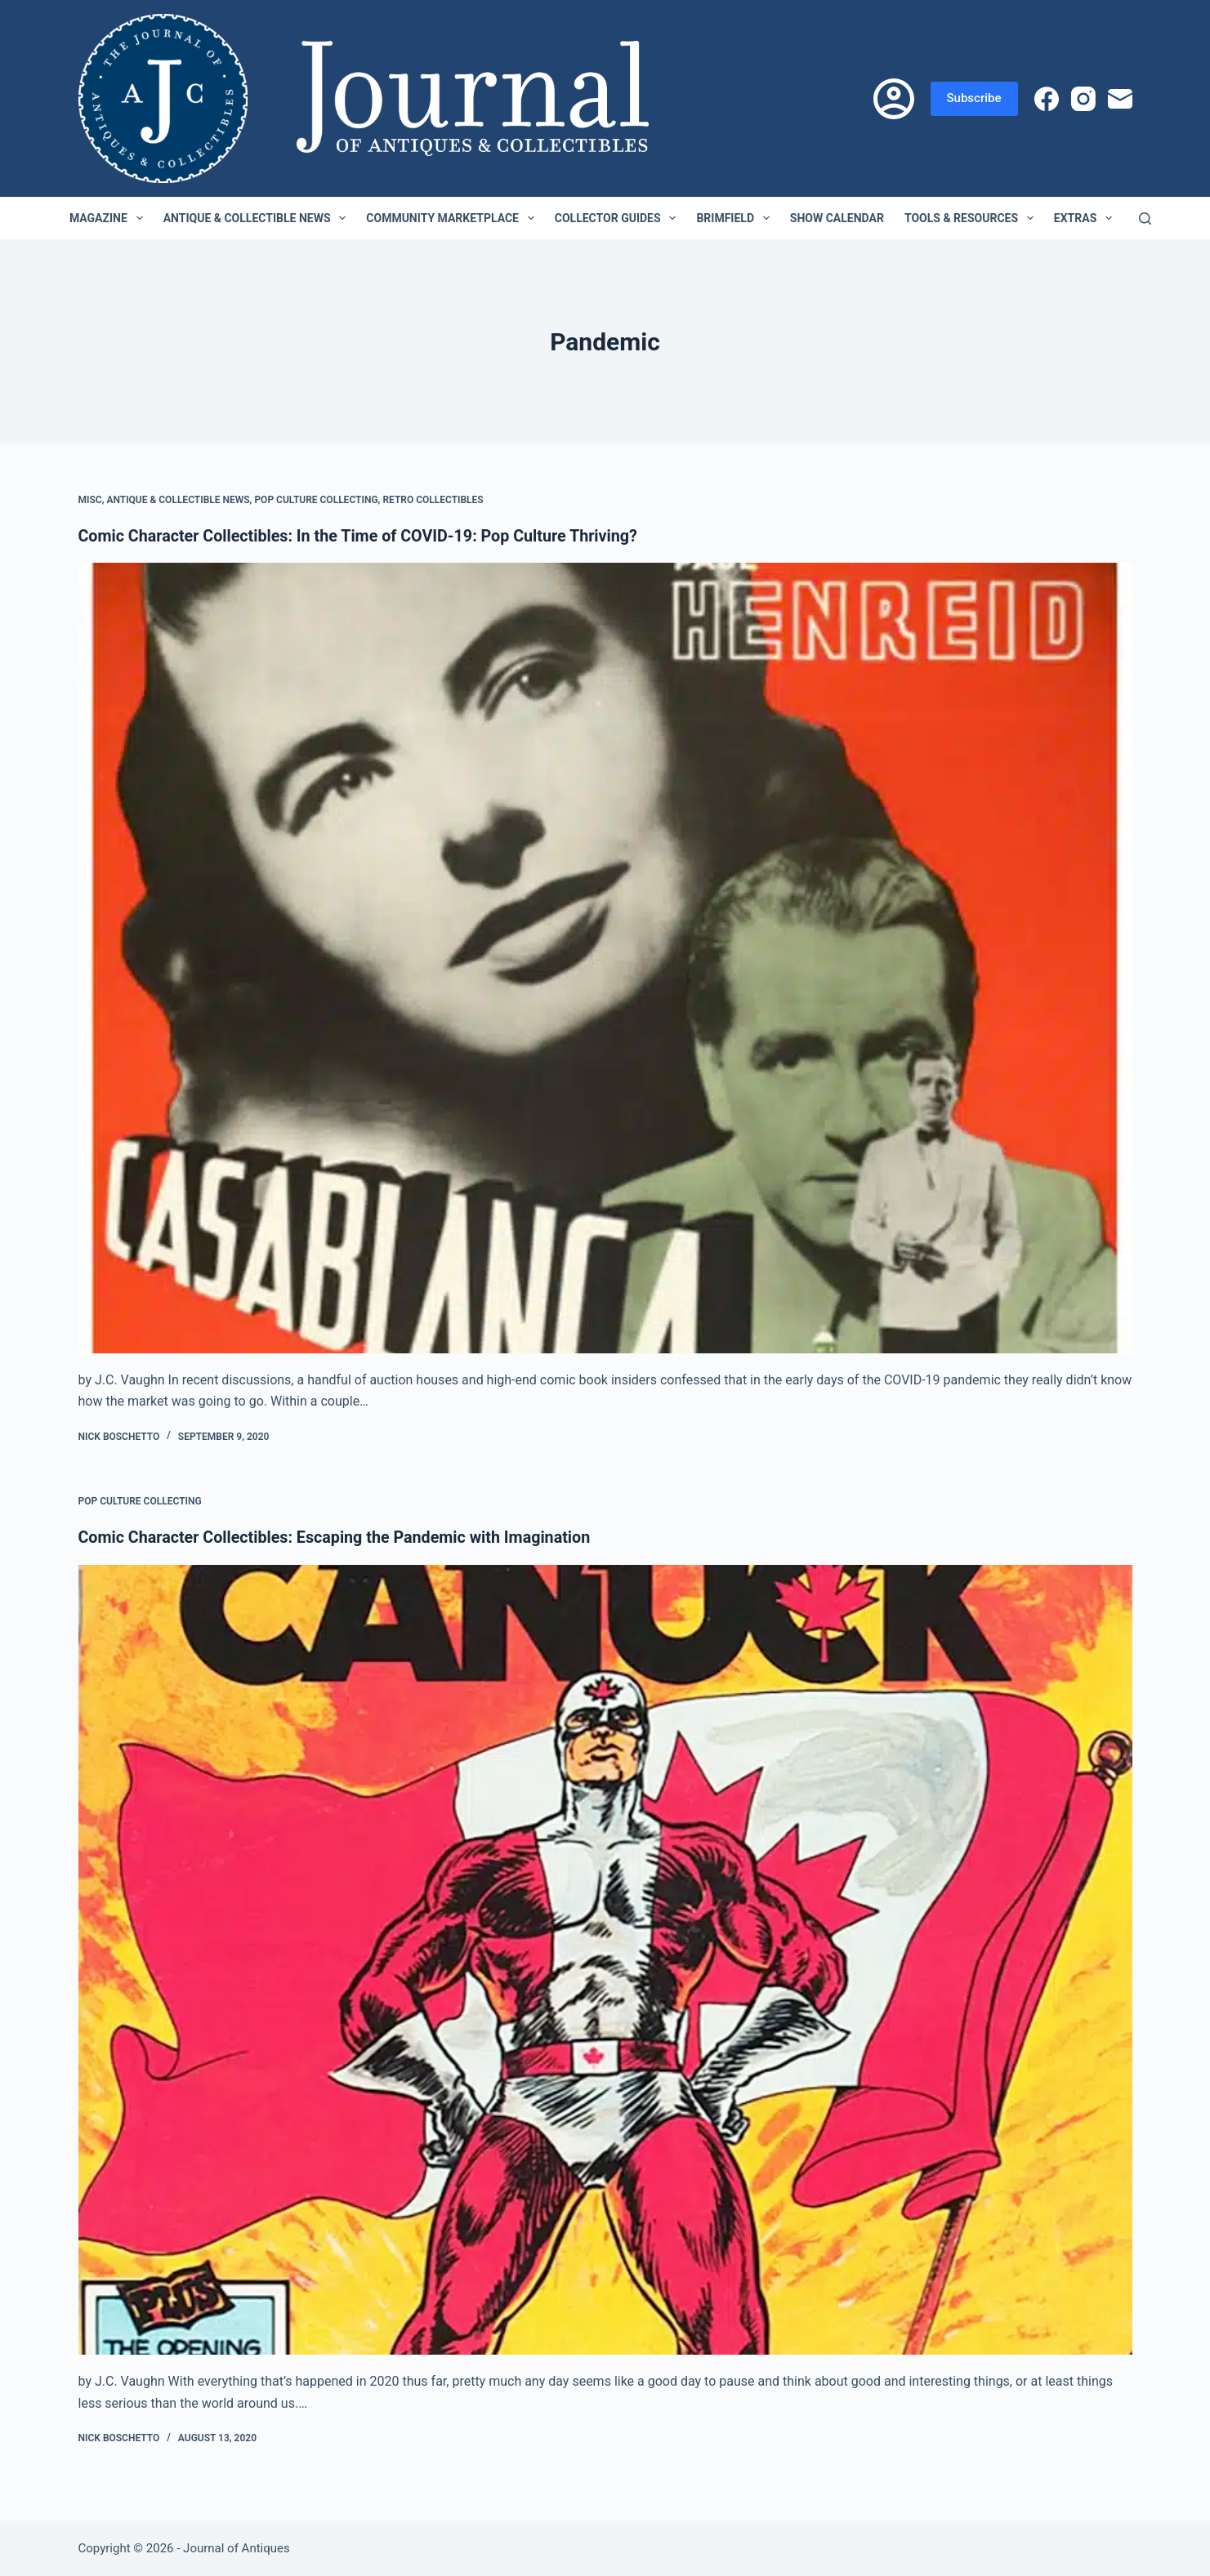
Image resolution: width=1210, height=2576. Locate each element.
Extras (1086, 218)
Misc (90, 500)
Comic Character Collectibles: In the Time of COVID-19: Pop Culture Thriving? (362, 536)
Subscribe (974, 98)
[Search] (1145, 218)
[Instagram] (1083, 99)
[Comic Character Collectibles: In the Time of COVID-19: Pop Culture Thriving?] (605, 958)
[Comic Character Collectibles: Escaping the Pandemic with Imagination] (605, 1959)
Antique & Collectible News (258, 218)
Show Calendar (837, 218)
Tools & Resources (972, 218)
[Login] (893, 98)
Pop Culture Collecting (315, 500)
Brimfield (735, 218)
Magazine (109, 218)
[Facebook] (1046, 99)
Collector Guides (619, 218)
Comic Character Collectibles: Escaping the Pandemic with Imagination (338, 1537)
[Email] (1120, 99)
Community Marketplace (453, 218)
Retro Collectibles (432, 500)
